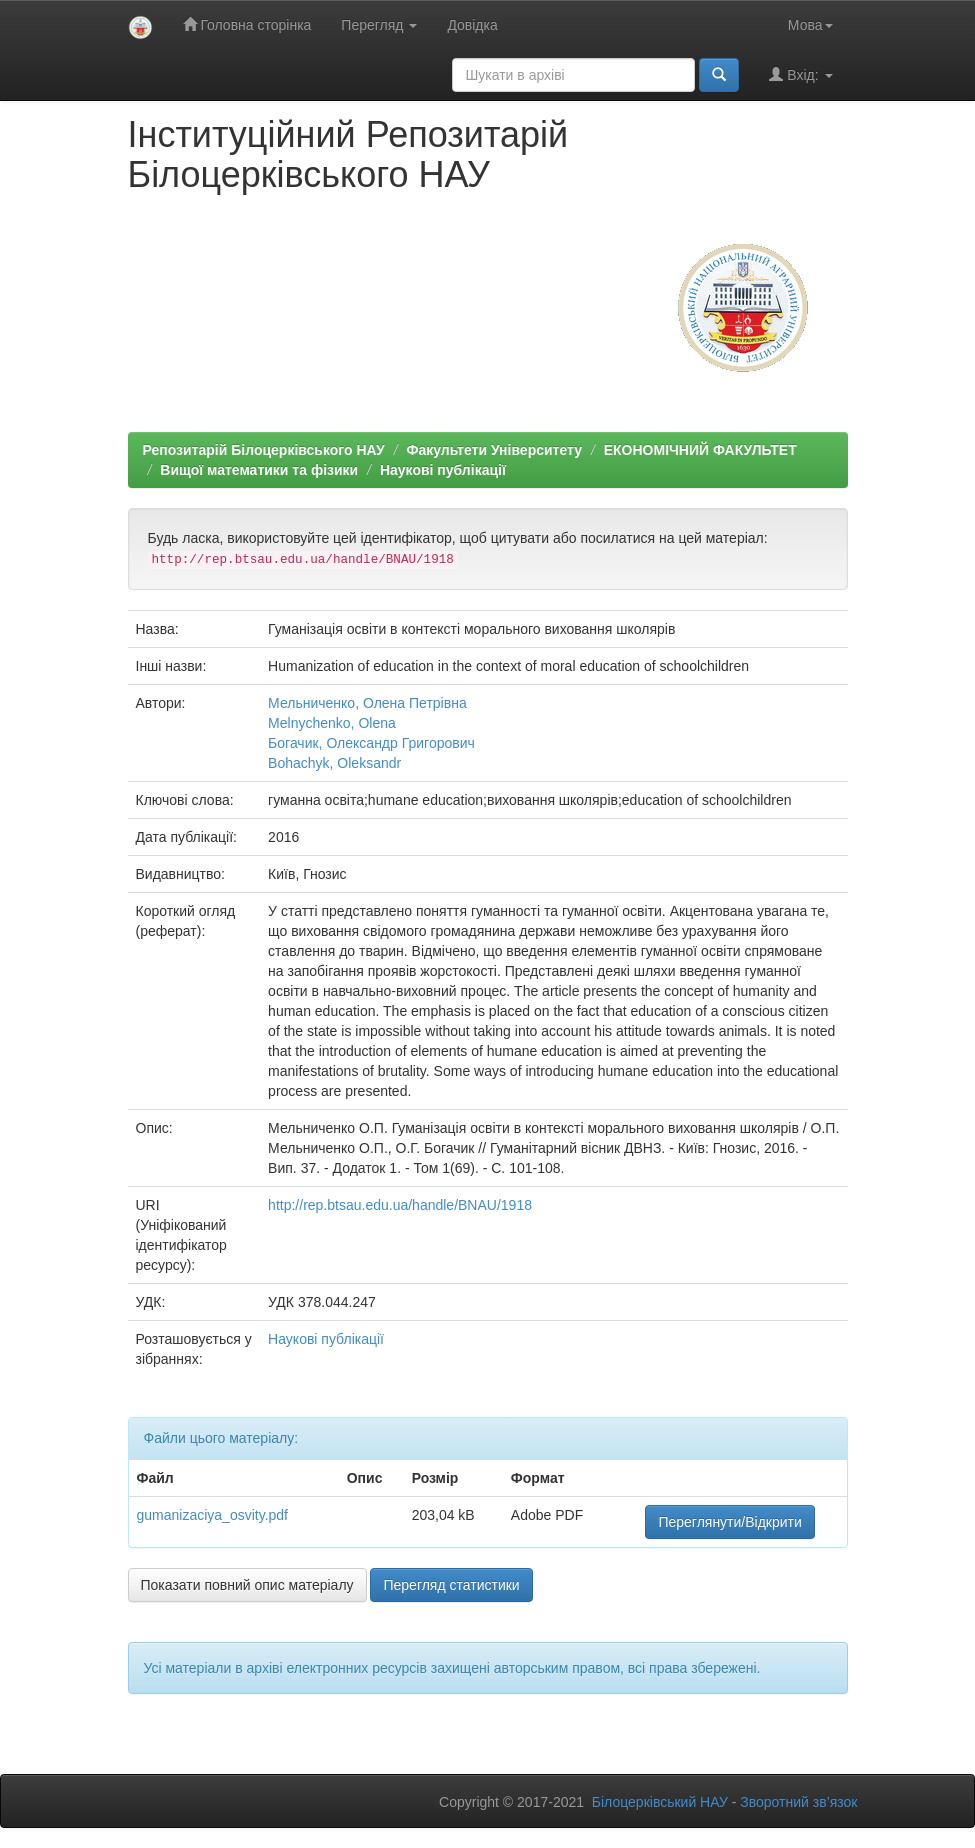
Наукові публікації (443, 470)
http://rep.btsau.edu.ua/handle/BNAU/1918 (400, 1205)
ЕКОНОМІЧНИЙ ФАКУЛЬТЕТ (700, 450)
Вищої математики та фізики (259, 470)
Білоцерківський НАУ (660, 1802)
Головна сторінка (247, 24)
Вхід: (800, 74)
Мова (810, 25)
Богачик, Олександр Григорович (371, 743)
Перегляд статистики (451, 1585)
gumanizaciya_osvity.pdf (212, 1515)
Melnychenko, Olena (332, 723)
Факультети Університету (494, 450)
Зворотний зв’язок (798, 1802)
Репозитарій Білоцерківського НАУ (264, 450)
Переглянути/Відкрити (729, 1522)
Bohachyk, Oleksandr (334, 763)
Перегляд (379, 25)
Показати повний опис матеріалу (247, 1585)
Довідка (472, 25)
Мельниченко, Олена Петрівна (367, 703)
